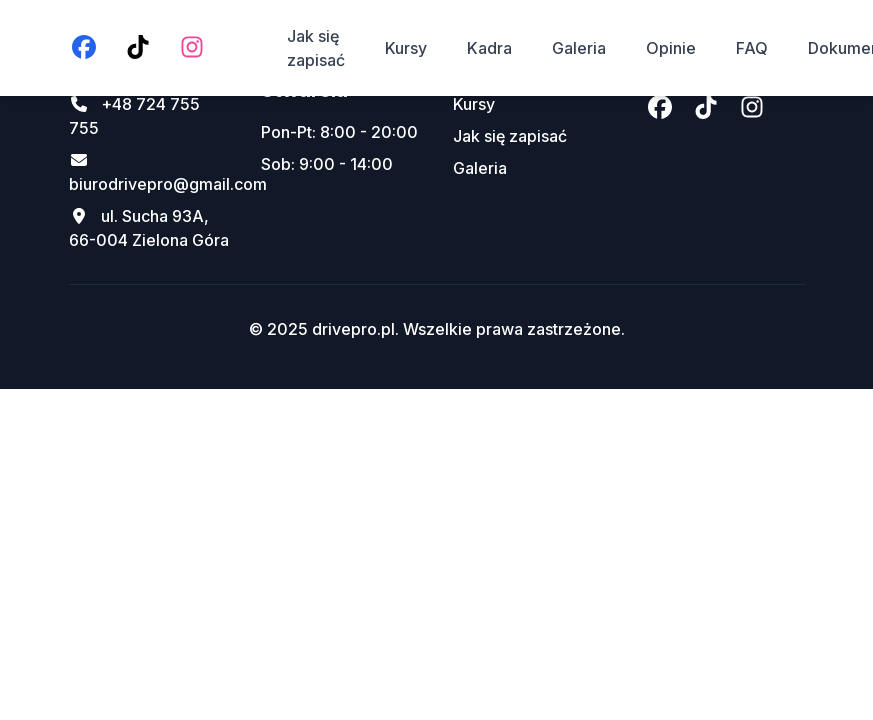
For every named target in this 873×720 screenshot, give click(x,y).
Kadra (489, 48)
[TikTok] (138, 48)
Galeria (579, 48)
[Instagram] (192, 48)
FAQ (752, 48)
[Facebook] (84, 48)
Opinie (671, 48)
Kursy (406, 48)
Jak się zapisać (316, 48)
